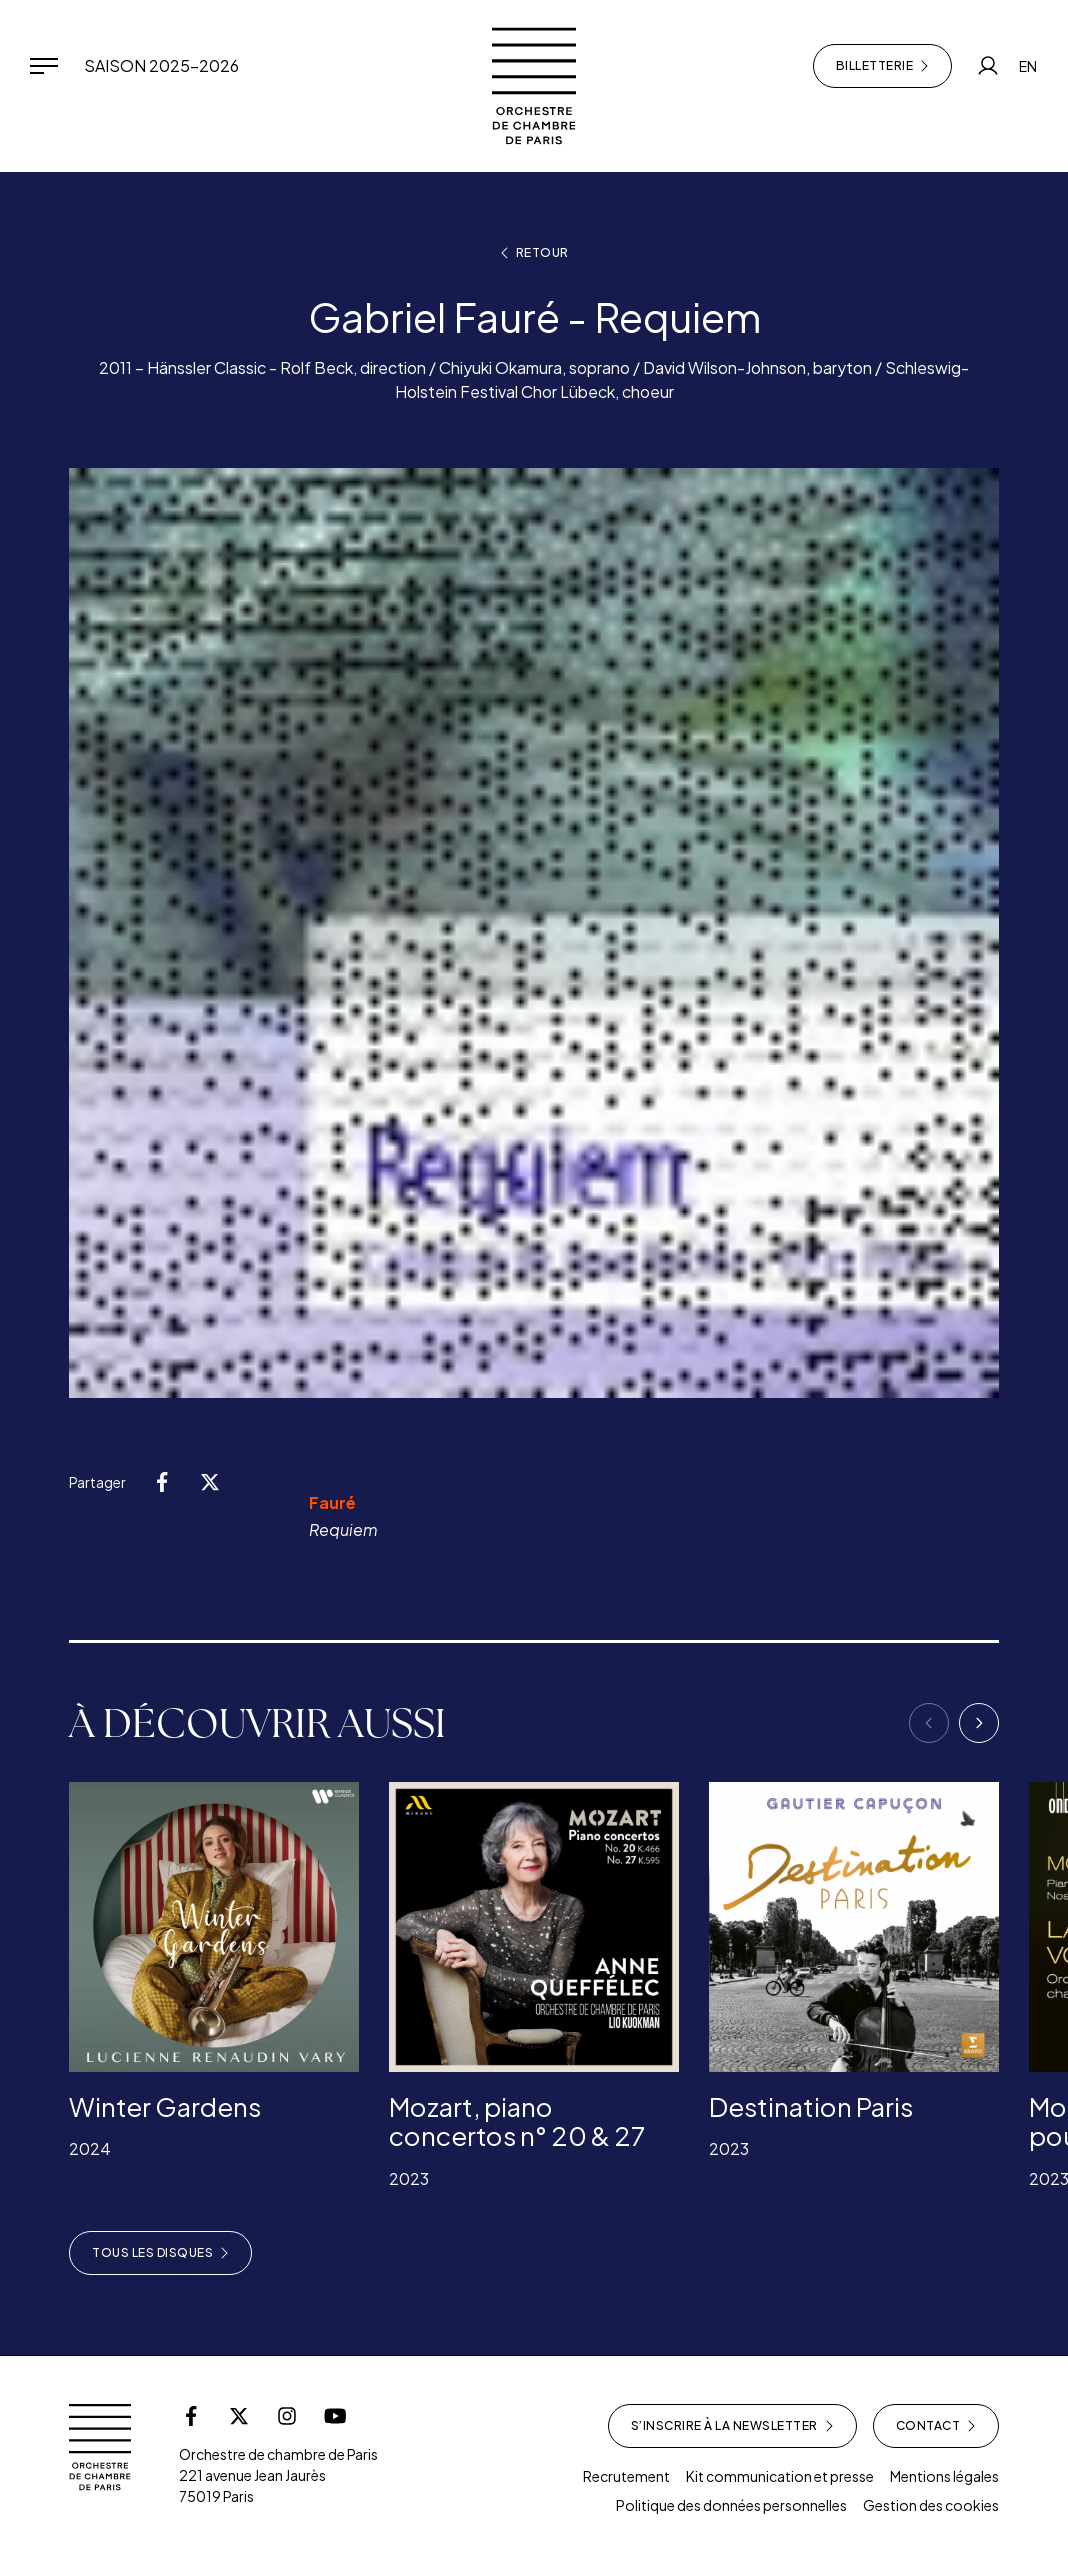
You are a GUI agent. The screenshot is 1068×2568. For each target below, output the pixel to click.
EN (1028, 66)
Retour (534, 253)
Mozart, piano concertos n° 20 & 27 (517, 2121)
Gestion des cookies (931, 2505)
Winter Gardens (165, 2106)
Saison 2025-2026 (161, 65)
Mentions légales (944, 2476)
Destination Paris (811, 2106)
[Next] (979, 1723)
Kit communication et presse (780, 2476)
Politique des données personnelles (731, 2505)
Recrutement (626, 2476)
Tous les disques (160, 2253)
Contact (936, 2426)
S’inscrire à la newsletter (732, 2426)
